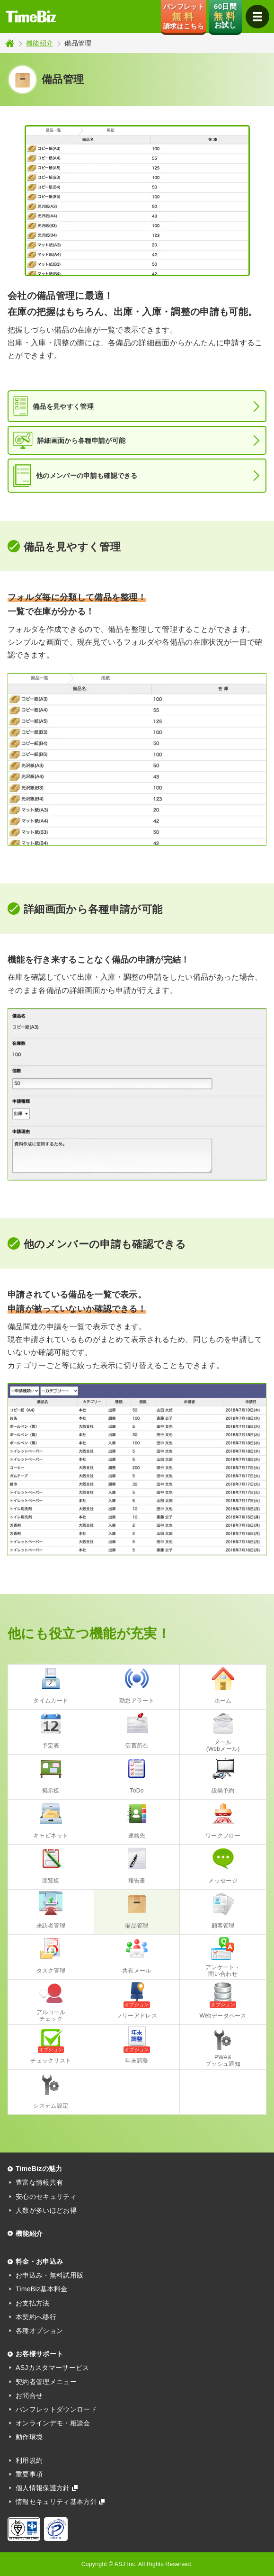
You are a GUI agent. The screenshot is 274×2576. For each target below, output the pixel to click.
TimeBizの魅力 (39, 2168)
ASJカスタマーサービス (52, 2367)
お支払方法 (33, 2303)
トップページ (10, 43)
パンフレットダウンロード (56, 2409)
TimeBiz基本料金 (42, 2289)
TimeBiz (31, 16)
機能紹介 (39, 43)
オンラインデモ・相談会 (53, 2423)
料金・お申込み (39, 2261)
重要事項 (29, 2474)
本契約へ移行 (36, 2317)
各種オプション (39, 2330)
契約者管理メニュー (46, 2382)
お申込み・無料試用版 (49, 2275)
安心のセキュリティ (46, 2196)
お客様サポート (39, 2354)
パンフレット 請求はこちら (183, 16)
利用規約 (29, 2460)
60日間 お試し (225, 15)
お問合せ (29, 2395)
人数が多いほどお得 (46, 2210)
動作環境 (29, 2437)
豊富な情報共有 (39, 2182)
